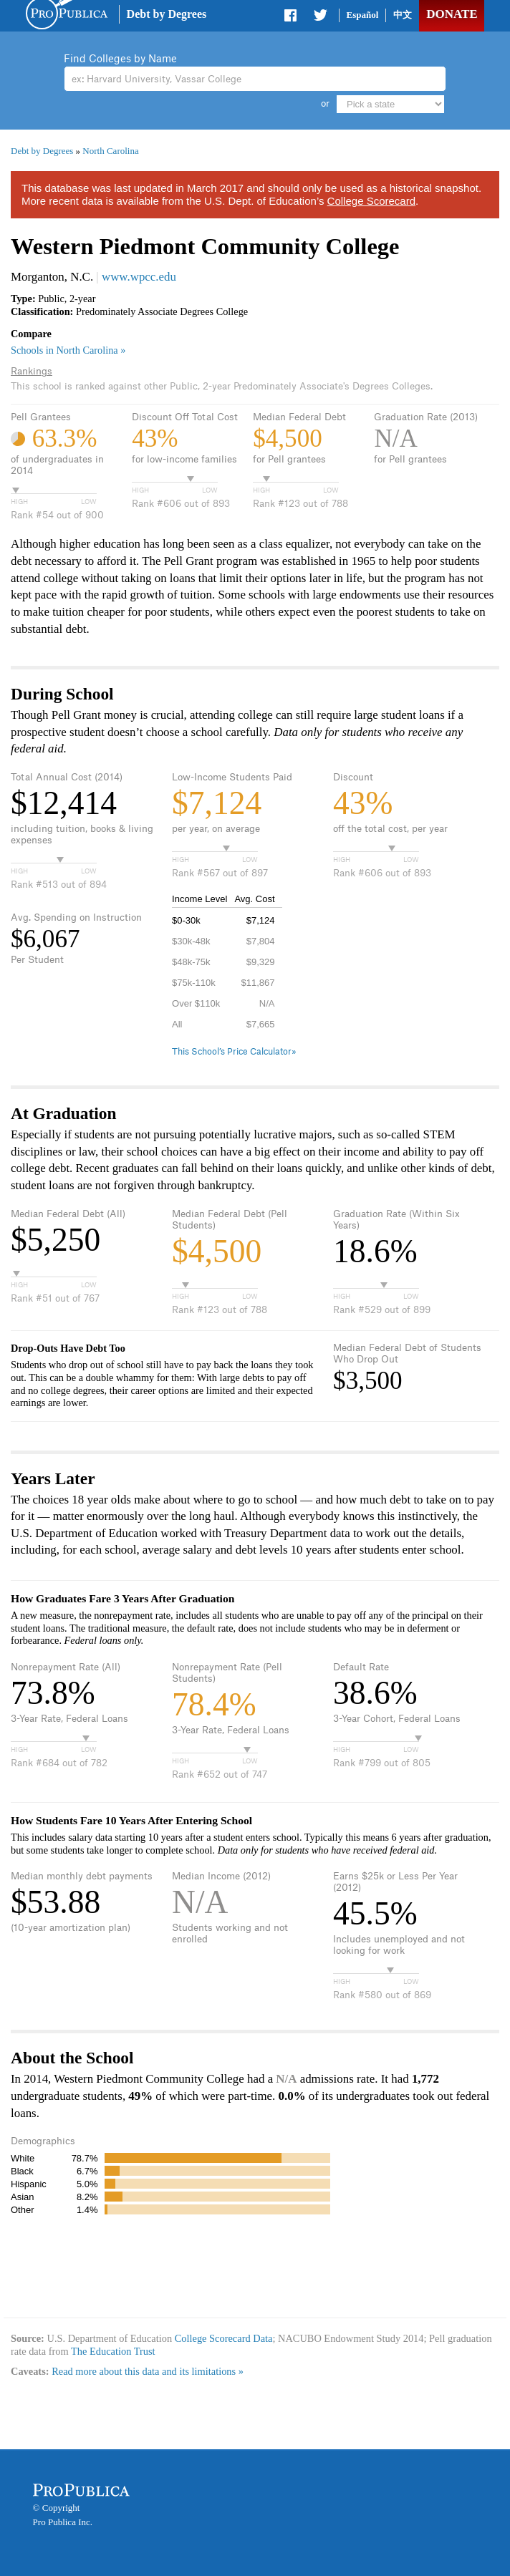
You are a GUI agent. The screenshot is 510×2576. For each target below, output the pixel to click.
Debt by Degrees (167, 14)
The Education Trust (113, 2351)
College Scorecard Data (224, 2338)
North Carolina (110, 150)
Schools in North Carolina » (68, 350)
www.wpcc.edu (139, 277)
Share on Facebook (291, 18)
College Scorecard (371, 201)
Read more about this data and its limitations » (148, 2371)
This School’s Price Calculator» (234, 1051)
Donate (451, 14)
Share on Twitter (320, 18)
